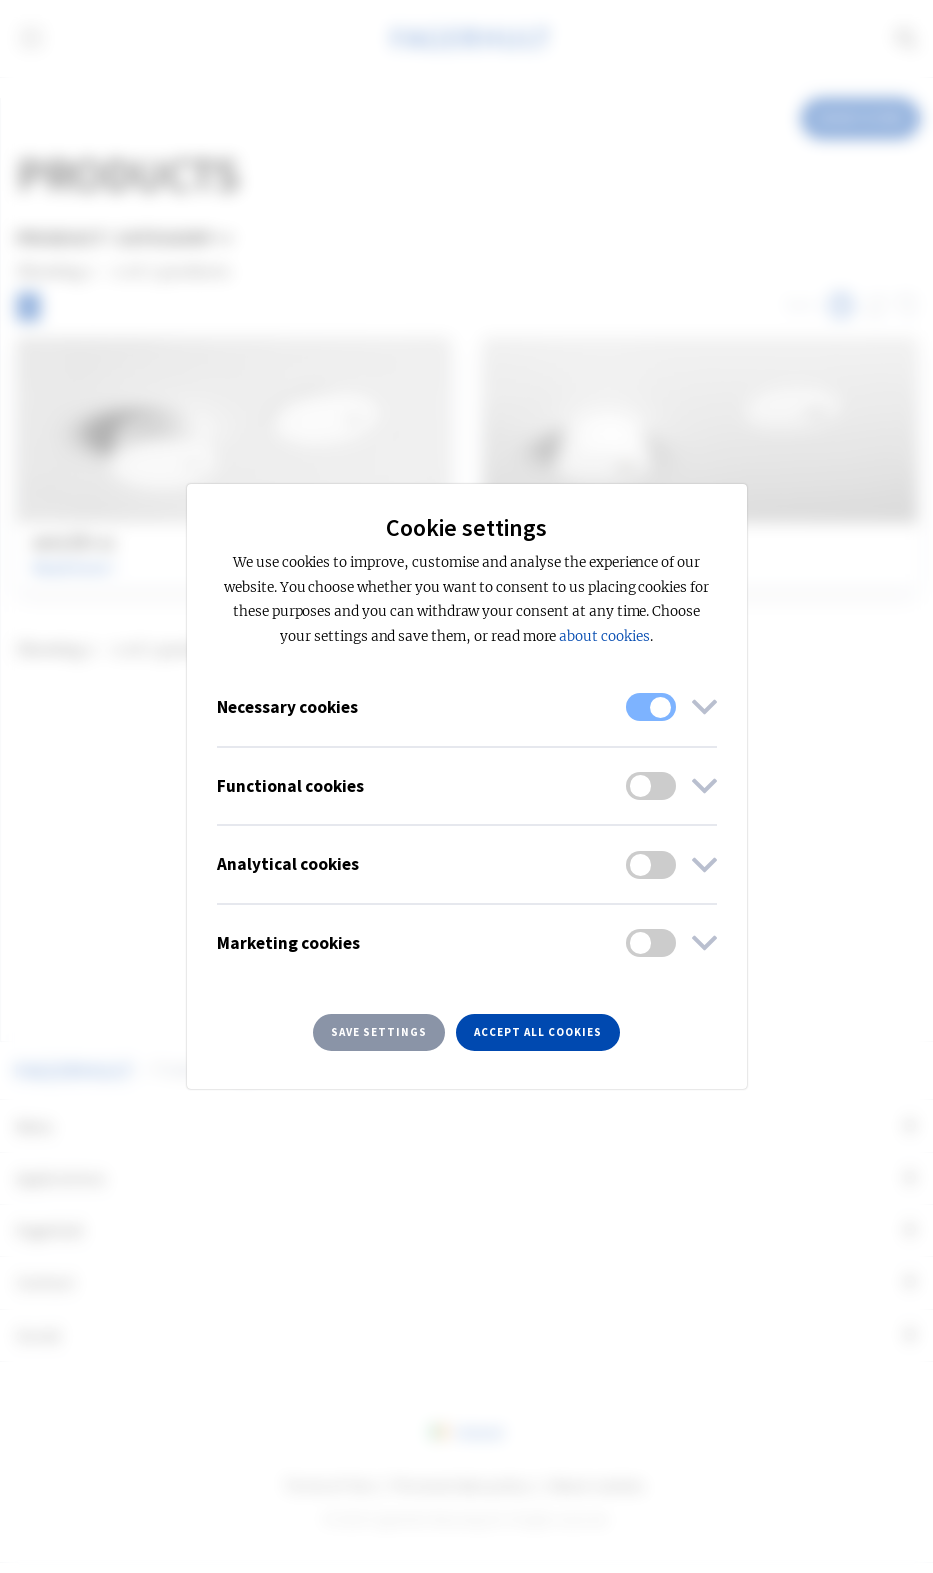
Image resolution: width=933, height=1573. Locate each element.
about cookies (604, 636)
